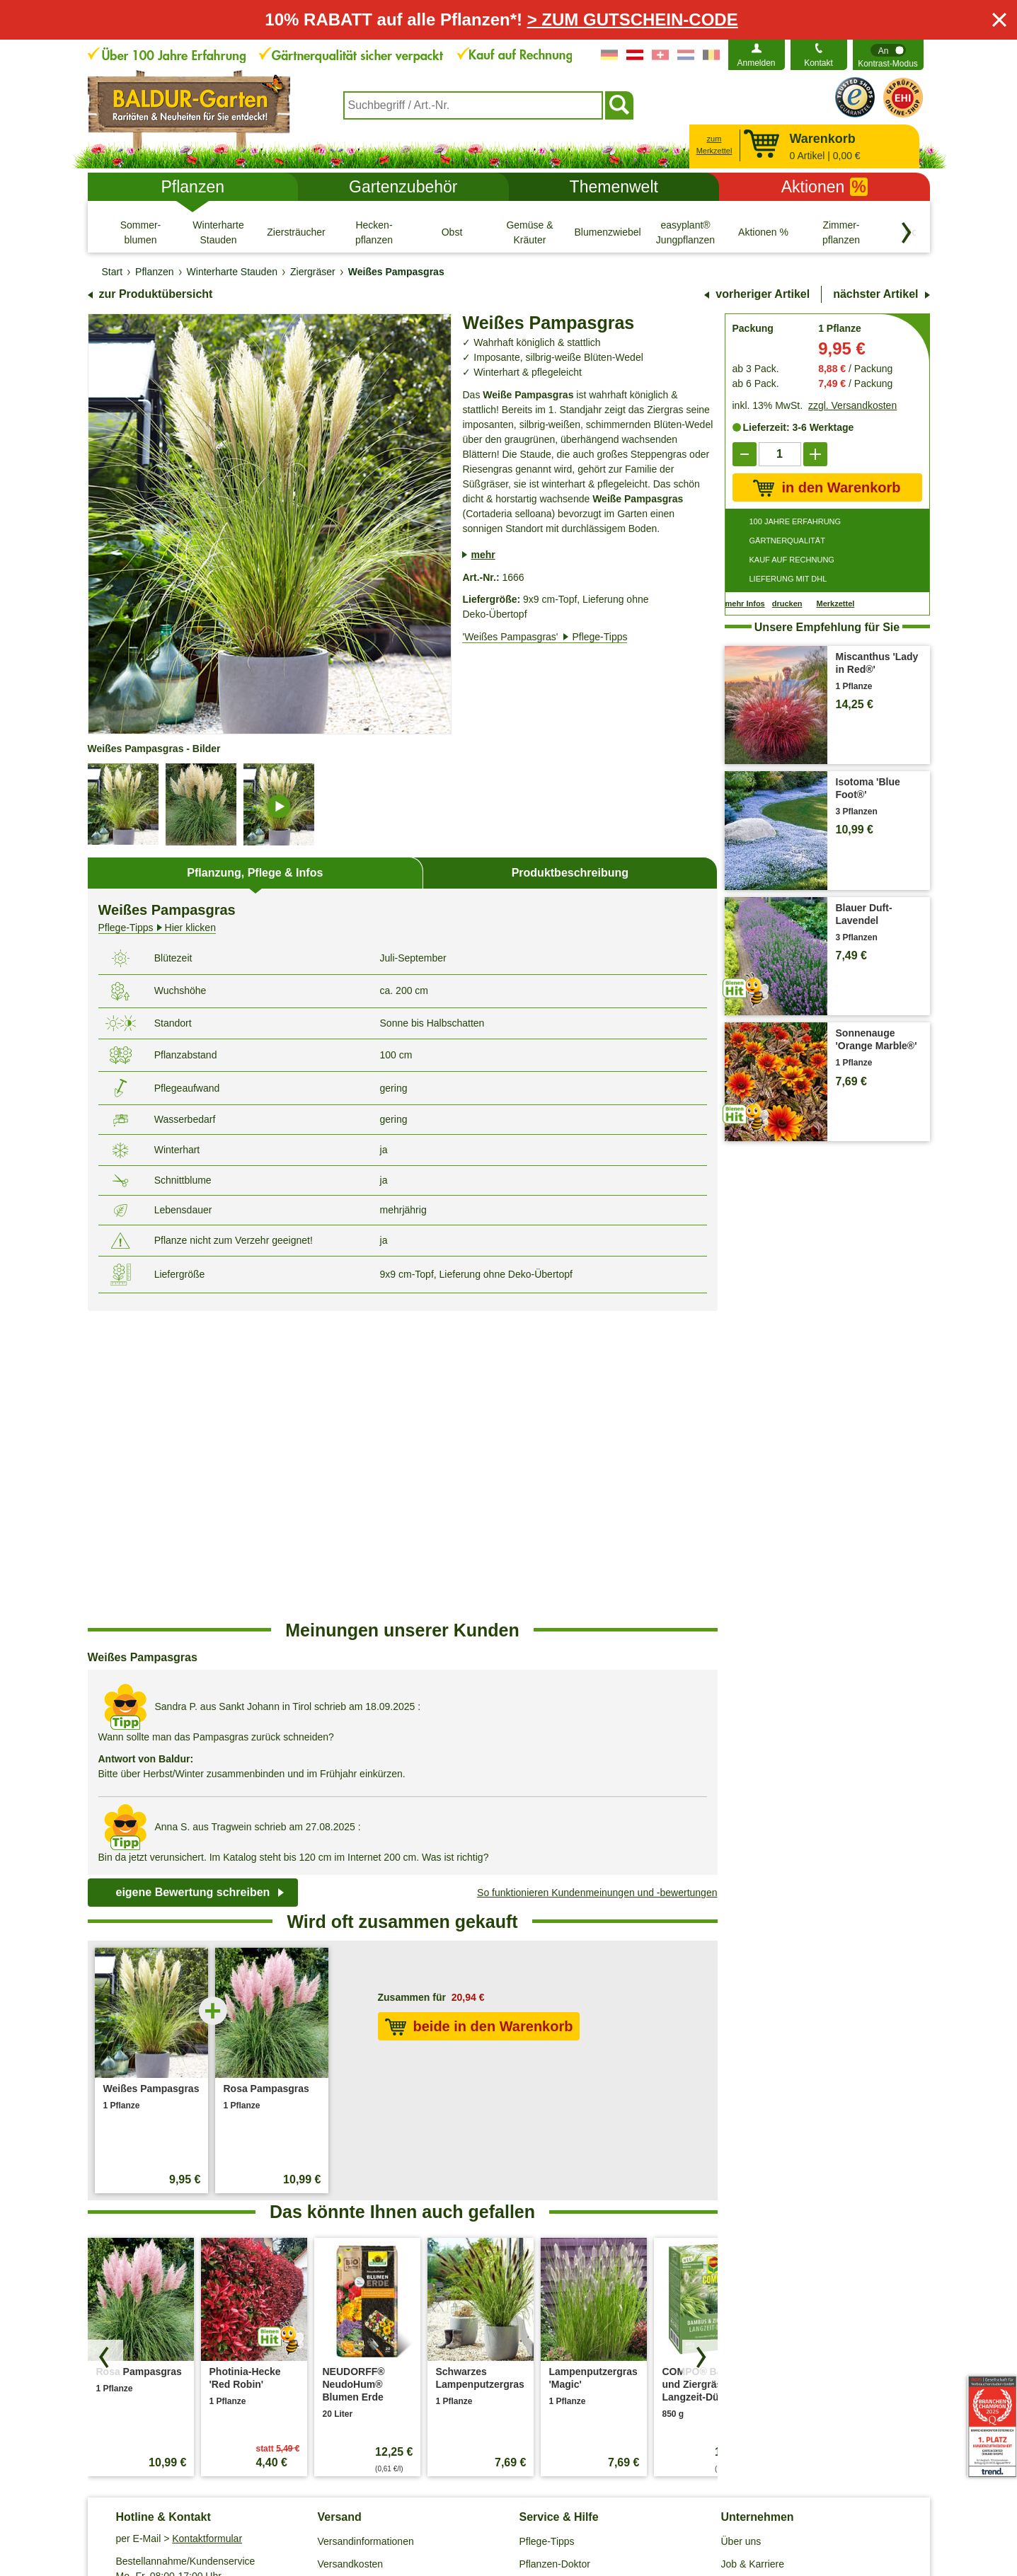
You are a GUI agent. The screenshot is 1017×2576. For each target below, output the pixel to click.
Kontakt (818, 63)
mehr (483, 554)
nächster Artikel (875, 294)
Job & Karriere (752, 2256)
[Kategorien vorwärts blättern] (906, 232)
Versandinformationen (366, 2233)
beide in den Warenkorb (479, 1719)
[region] (403, 1464)
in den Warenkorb (826, 488)
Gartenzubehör (403, 187)
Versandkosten (351, 2256)
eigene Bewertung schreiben (193, 1584)
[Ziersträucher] (296, 232)
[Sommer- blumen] (141, 232)
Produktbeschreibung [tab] (570, 873)
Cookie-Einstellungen (420, 2503)
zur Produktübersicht (156, 294)
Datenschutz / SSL (313, 2503)
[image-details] (278, 804)
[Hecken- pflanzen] (374, 232)
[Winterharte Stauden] (219, 232)
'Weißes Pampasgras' (544, 636)
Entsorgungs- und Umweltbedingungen (403, 2279)
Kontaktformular (207, 2230)
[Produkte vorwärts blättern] (700, 2049)
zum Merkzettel (714, 144)
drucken (787, 603)
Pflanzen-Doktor (554, 2256)
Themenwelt (614, 187)
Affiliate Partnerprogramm (777, 2279)
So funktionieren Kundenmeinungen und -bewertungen (597, 1584)
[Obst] (452, 232)
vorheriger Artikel (763, 294)
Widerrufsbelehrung (600, 2503)
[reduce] (744, 454)
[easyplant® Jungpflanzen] (686, 232)
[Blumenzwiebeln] (608, 232)
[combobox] (473, 105)
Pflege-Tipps (547, 2233)
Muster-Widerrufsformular (722, 2503)
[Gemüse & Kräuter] (530, 232)
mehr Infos (745, 603)
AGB (244, 2503)
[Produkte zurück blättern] (105, 2049)
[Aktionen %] (764, 232)
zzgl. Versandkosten (852, 405)
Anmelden (756, 63)
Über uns (741, 2233)
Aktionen (824, 187)
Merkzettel (836, 604)
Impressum (512, 2503)
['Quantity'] (780, 454)
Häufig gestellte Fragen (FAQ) (585, 2279)
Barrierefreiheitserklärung (776, 2301)
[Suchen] (619, 105)
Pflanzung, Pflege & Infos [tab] (255, 873)
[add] (815, 454)
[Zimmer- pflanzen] (841, 232)
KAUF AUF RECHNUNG (791, 559)
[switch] (888, 55)
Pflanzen (192, 187)
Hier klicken (157, 928)
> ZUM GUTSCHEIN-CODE (632, 19)
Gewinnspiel (546, 2301)
